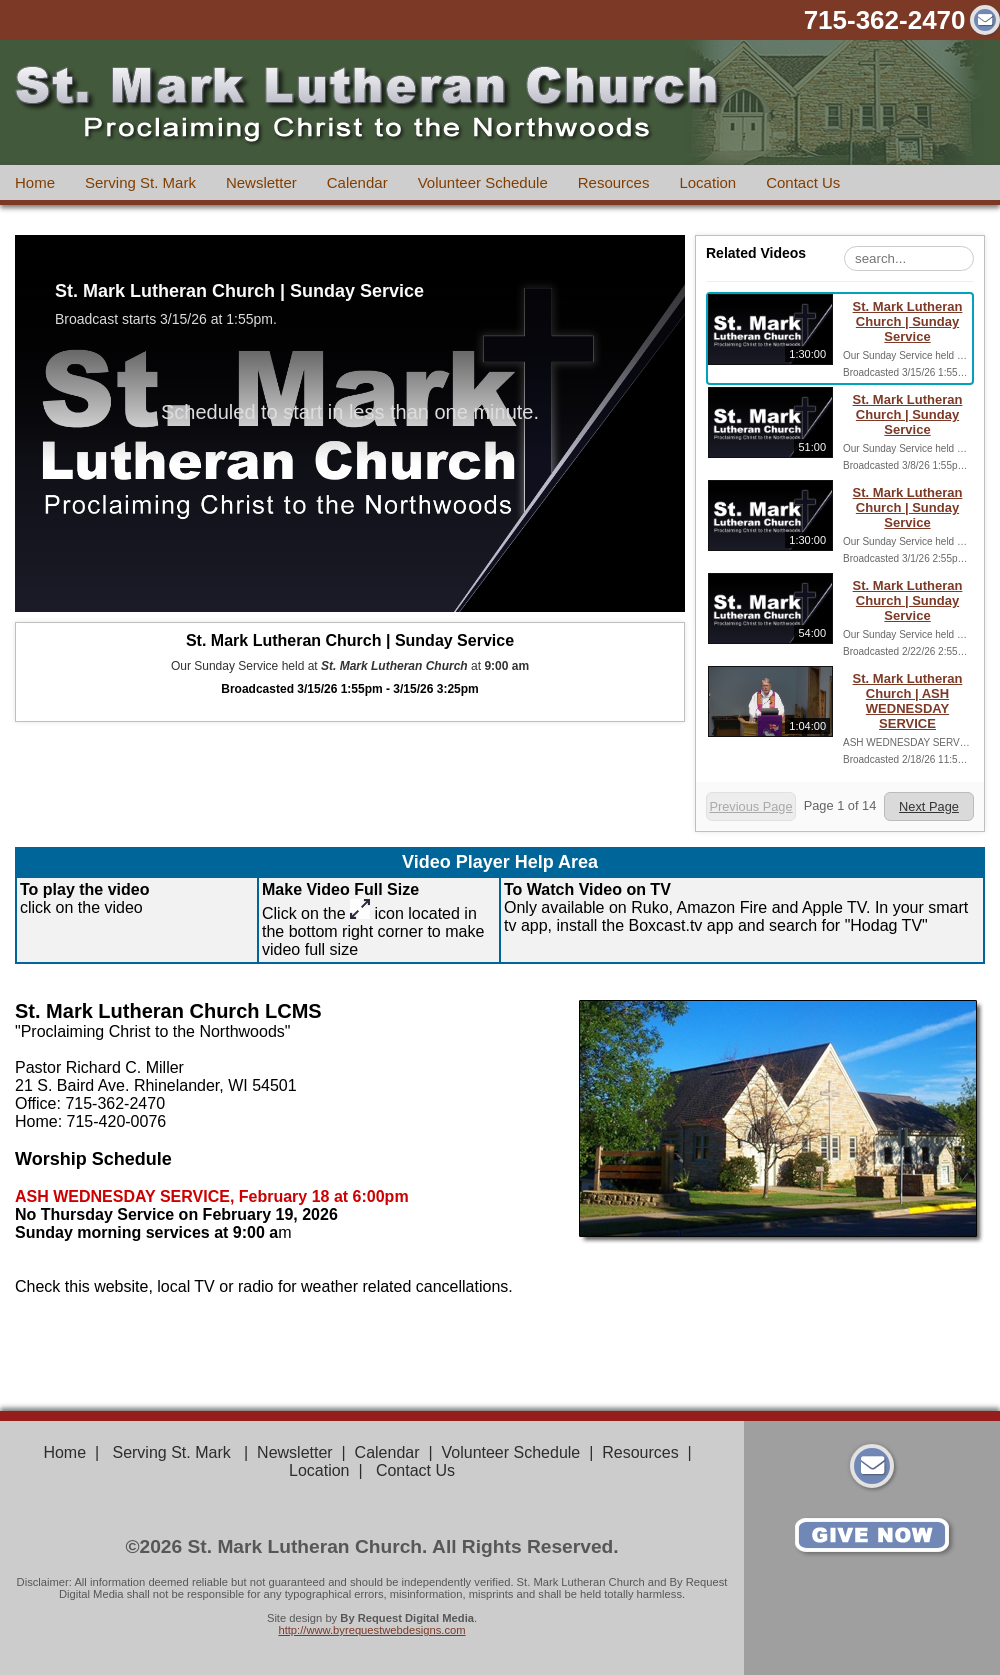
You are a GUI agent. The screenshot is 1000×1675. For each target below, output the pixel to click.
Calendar (357, 182)
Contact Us (803, 182)
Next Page (929, 806)
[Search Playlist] (909, 258)
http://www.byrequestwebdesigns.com (371, 1630)
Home (35, 182)
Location (707, 182)
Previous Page (750, 806)
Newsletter (261, 182)
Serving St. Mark (140, 182)
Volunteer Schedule (483, 182)
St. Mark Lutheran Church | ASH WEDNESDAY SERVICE (908, 701)
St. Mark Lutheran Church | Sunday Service (908, 321)
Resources (614, 182)
